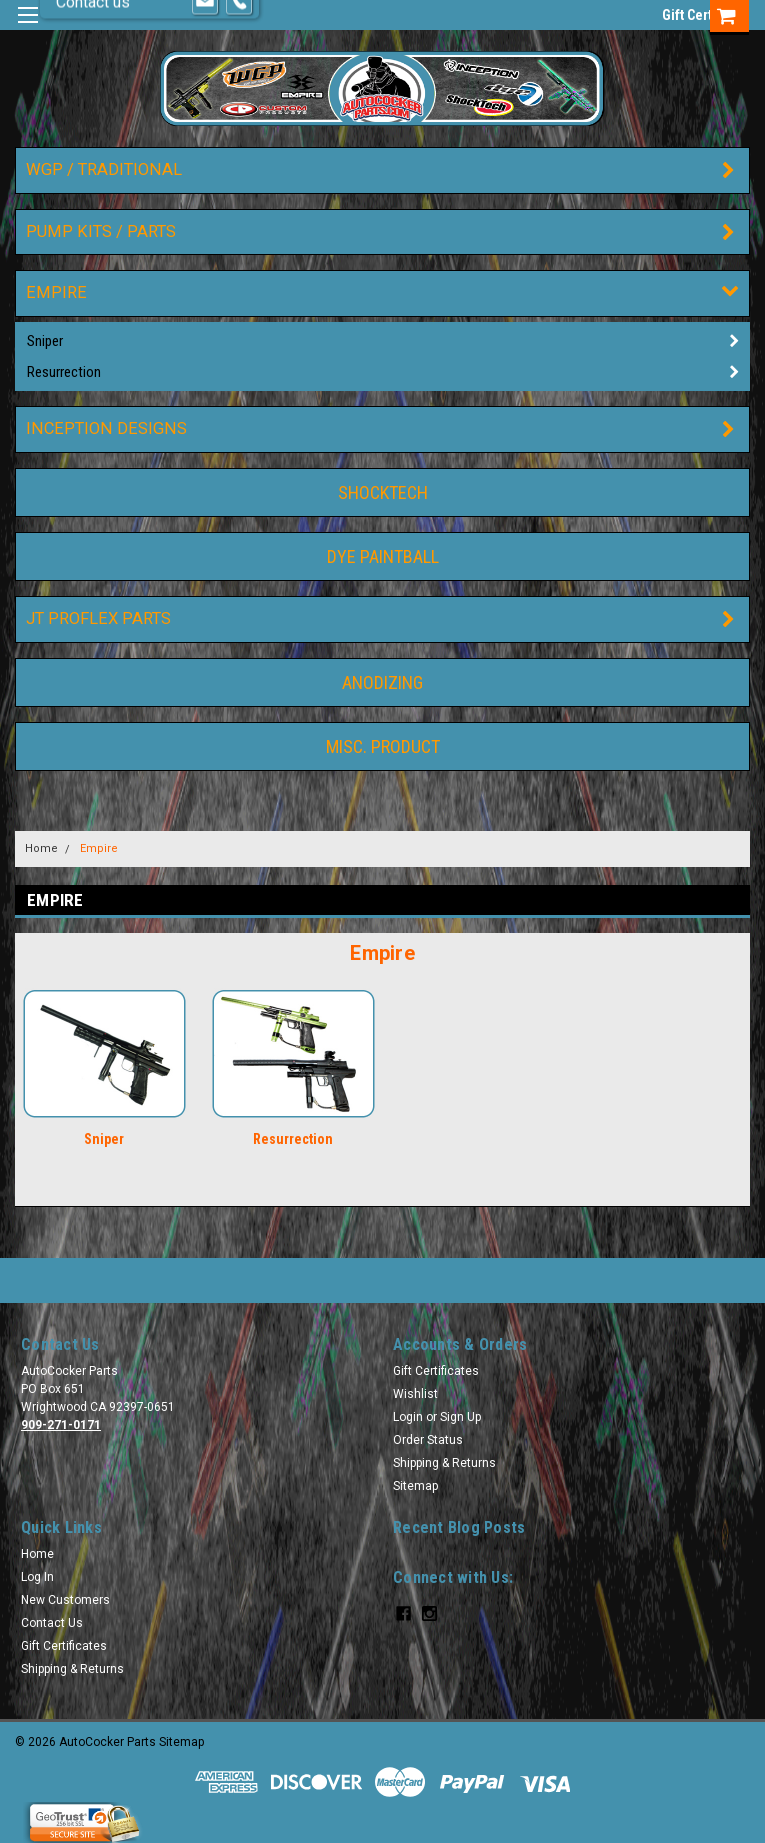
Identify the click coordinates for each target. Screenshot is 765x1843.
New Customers (65, 1600)
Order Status (428, 1440)
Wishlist (415, 1394)
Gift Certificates (436, 1371)
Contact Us (52, 1623)
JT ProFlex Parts (98, 618)
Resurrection (64, 372)
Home (41, 848)
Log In (37, 1577)
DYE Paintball (383, 556)
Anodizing (382, 682)
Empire (56, 292)
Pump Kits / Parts (101, 231)
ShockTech (383, 492)
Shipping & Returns (444, 1463)
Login (408, 1417)
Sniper (45, 341)
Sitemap (415, 1486)
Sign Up (460, 1417)
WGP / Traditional (104, 169)
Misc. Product (383, 746)
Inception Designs (106, 428)
